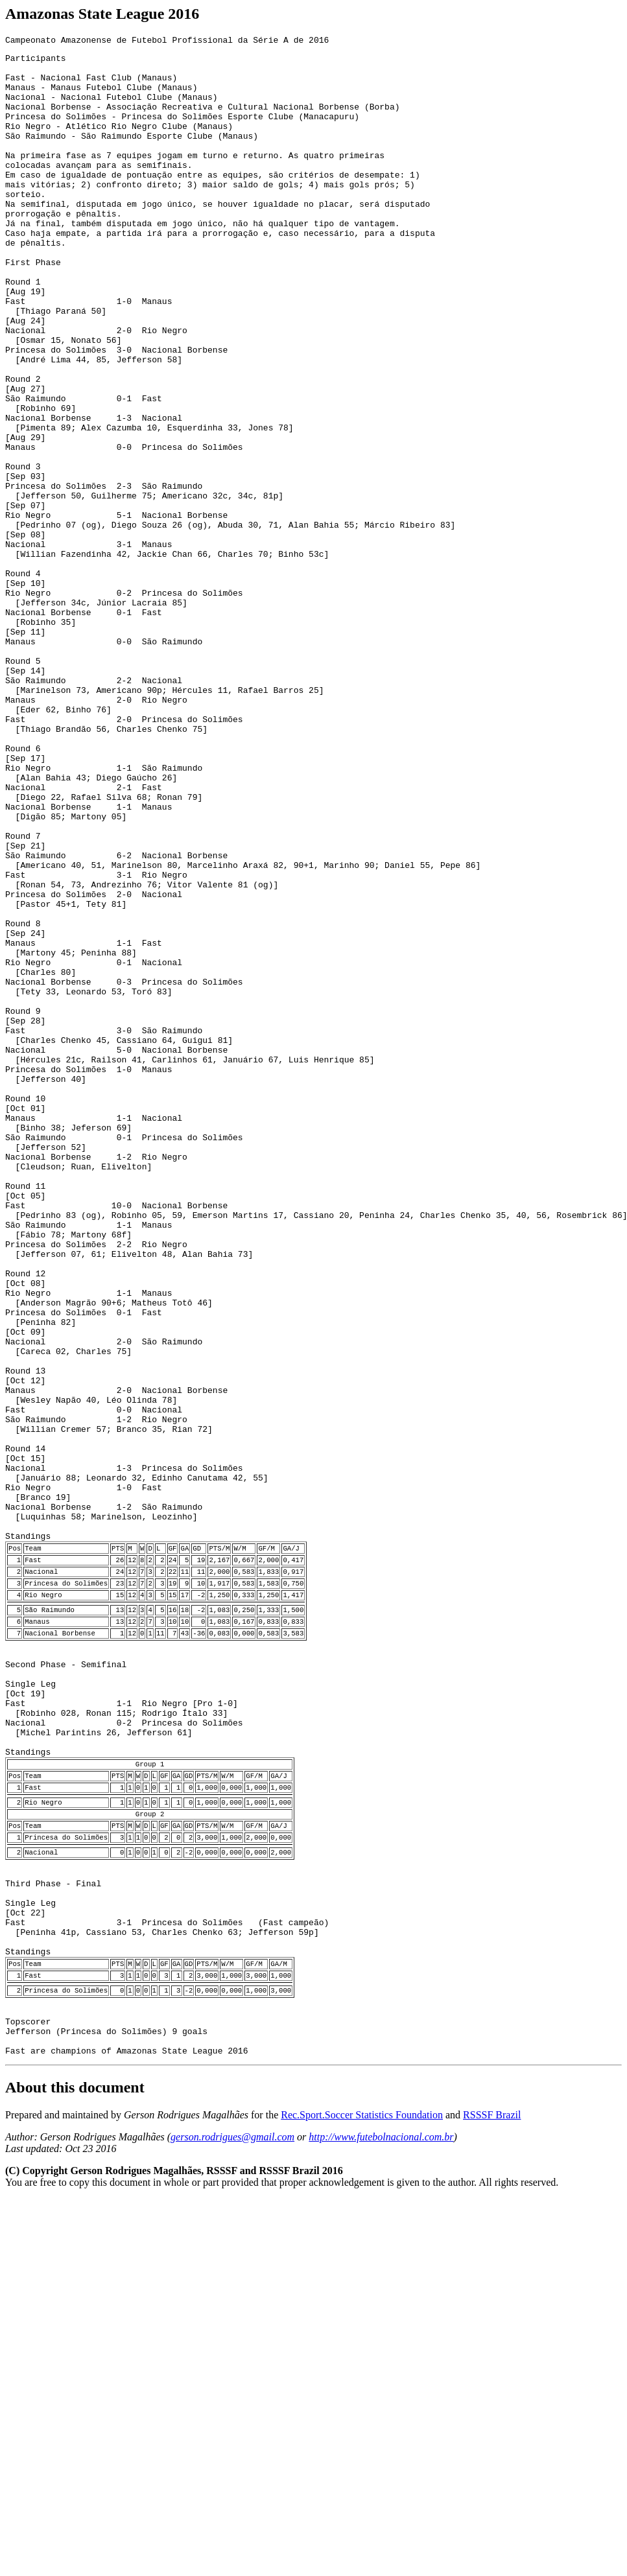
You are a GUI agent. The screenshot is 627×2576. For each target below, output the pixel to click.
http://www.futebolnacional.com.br (381, 2490)
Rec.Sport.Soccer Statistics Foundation (362, 2468)
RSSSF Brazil (492, 2468)
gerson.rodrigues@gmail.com (232, 2490)
